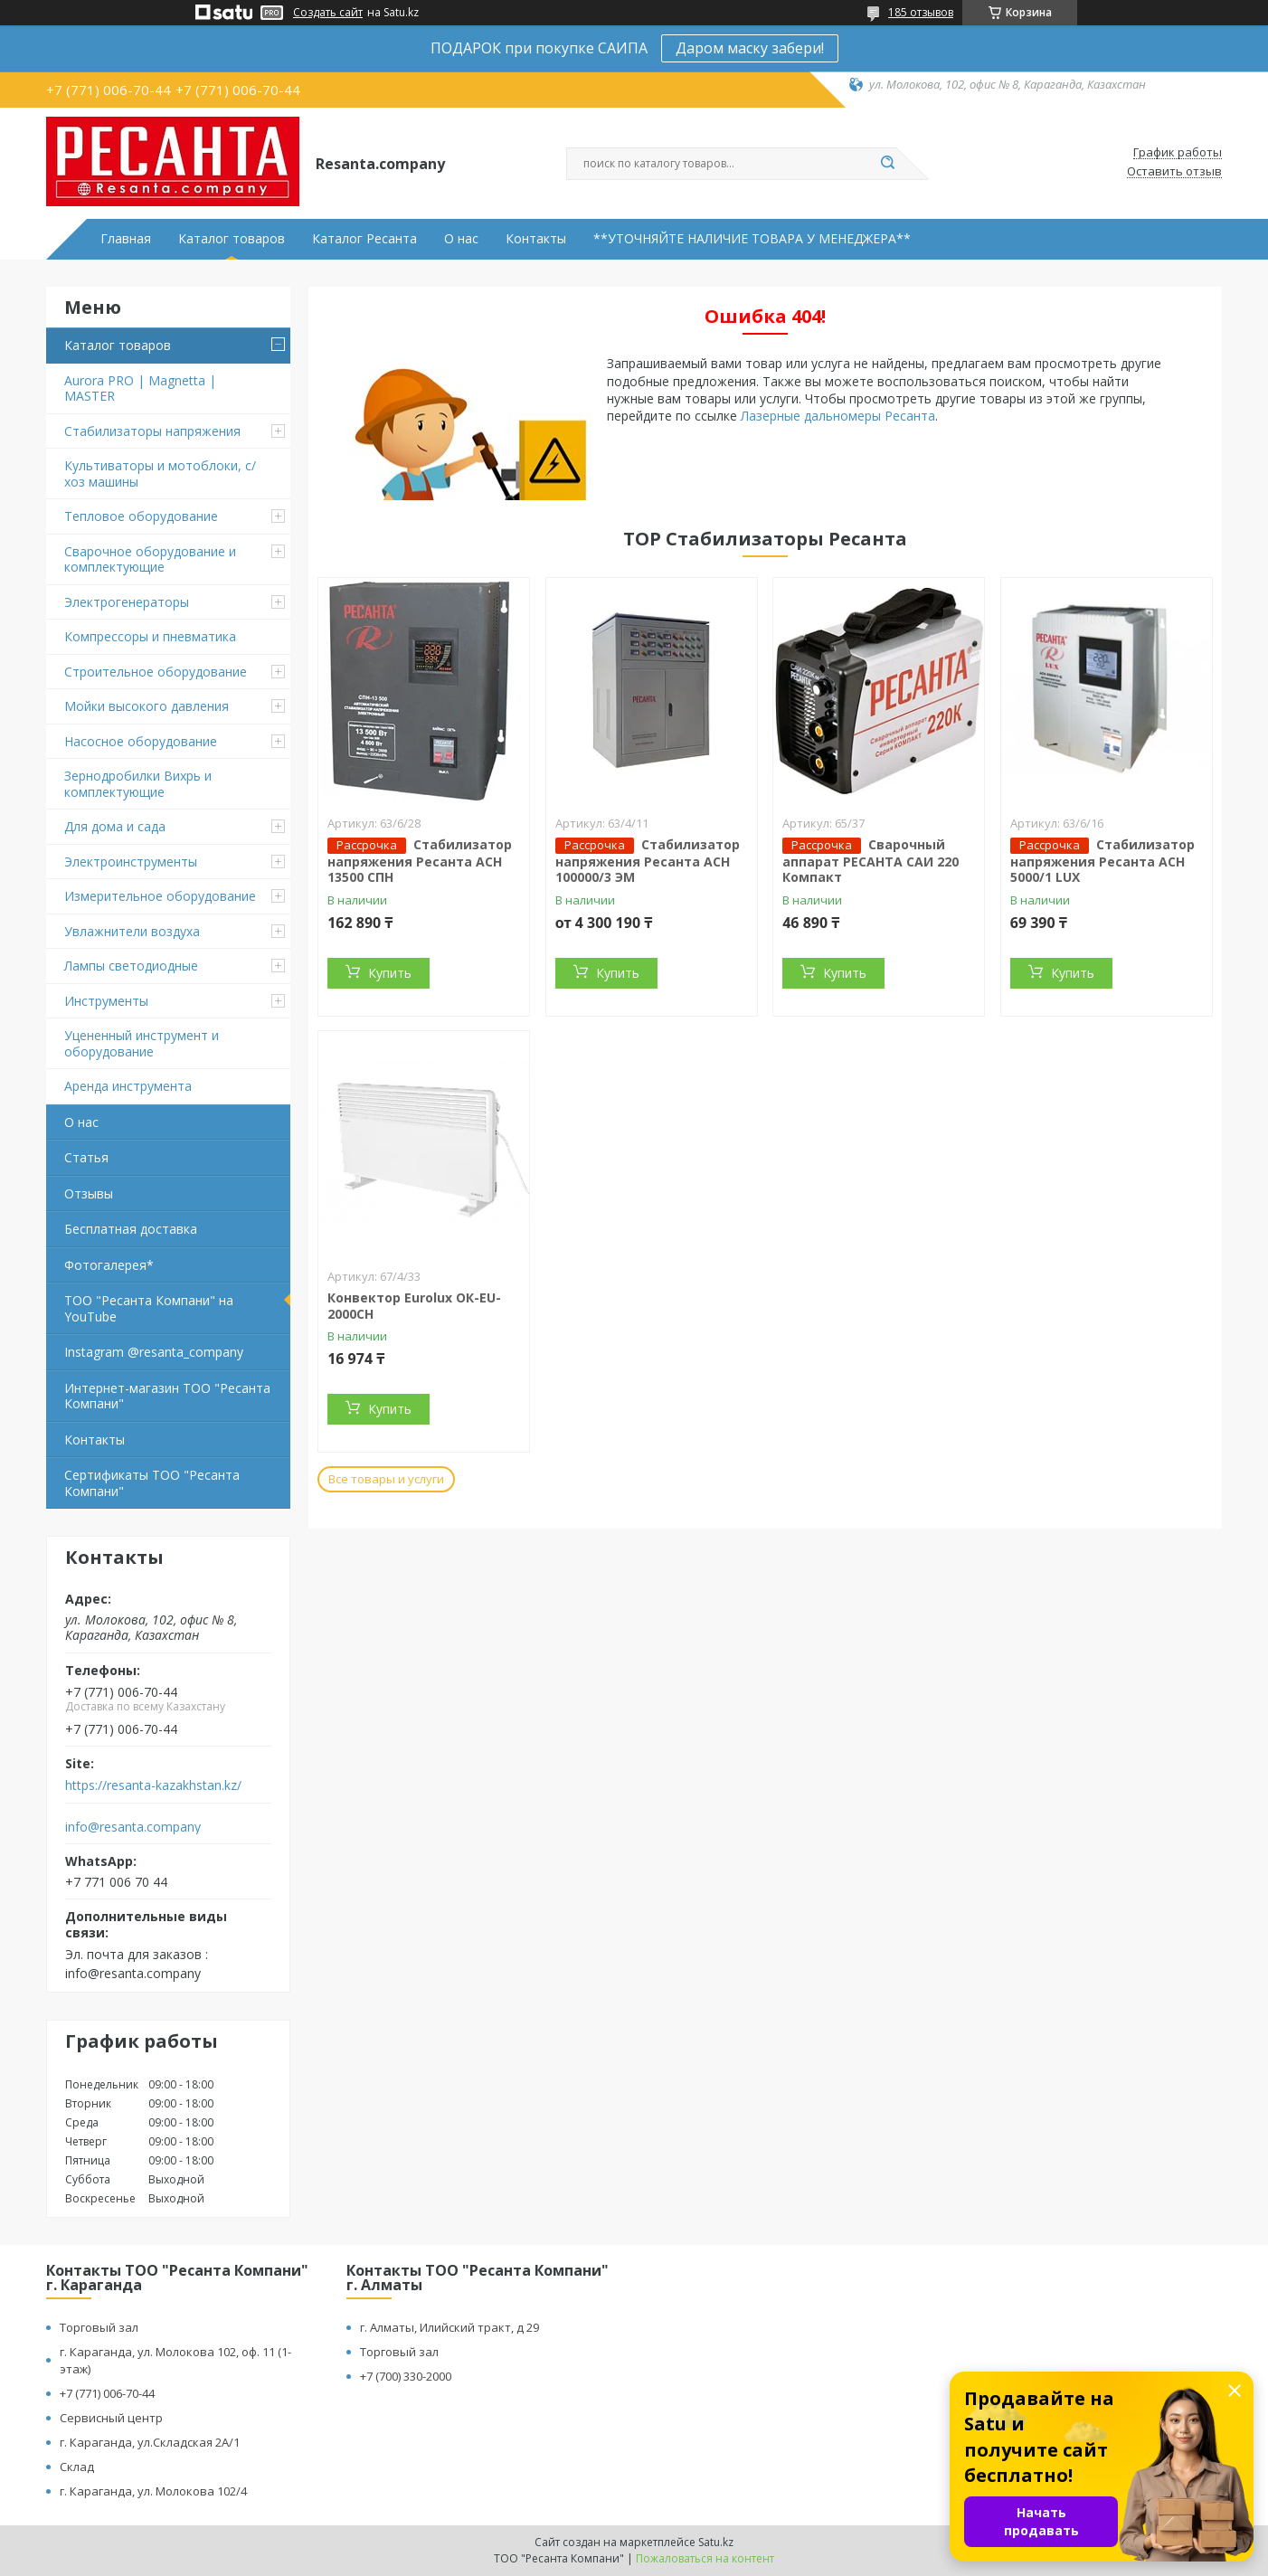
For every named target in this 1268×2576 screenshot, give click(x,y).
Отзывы (88, 1193)
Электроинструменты (130, 861)
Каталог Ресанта (364, 238)
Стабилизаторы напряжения (152, 431)
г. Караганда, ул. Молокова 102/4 (153, 2491)
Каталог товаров (231, 238)
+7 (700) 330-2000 (405, 2376)
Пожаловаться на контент (705, 2558)
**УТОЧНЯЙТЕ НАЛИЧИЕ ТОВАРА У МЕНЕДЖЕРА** (752, 238)
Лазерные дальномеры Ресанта (838, 415)
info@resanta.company (133, 1827)
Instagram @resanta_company (153, 1351)
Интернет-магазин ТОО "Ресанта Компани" (167, 1396)
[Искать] (887, 163)
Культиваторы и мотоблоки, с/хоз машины (160, 473)
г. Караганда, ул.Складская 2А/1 (150, 2442)
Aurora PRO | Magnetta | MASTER (140, 388)
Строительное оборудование (155, 671)
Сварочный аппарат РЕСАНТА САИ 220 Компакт (870, 861)
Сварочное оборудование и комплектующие (150, 559)
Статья (86, 1157)
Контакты (536, 238)
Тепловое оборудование (141, 516)
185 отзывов (920, 12)
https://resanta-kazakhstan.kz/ (153, 1785)
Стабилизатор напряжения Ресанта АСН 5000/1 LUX (1102, 861)
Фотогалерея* (109, 1265)
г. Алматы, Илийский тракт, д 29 (449, 2327)
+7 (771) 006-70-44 (107, 2393)
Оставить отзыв (1174, 172)
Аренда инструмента (128, 1085)
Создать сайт (328, 12)
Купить (390, 972)
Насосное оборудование (140, 741)
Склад (77, 2466)
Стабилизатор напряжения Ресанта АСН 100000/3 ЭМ (647, 861)
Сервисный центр (111, 2418)
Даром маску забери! (750, 48)
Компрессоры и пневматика (150, 636)
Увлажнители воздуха (132, 931)
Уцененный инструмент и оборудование (141, 1043)
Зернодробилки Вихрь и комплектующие (138, 783)
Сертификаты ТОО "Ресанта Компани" (152, 1483)
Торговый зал (99, 2327)
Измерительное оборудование (160, 895)
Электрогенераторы (126, 602)
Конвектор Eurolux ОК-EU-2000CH (414, 1305)
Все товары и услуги (386, 1479)
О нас (461, 238)
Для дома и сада (115, 826)
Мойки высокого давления (146, 706)
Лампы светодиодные (131, 965)
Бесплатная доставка (130, 1228)
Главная (125, 238)
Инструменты (106, 1000)
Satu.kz (715, 2542)
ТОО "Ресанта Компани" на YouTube (148, 1308)
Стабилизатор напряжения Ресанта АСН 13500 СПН (419, 861)
